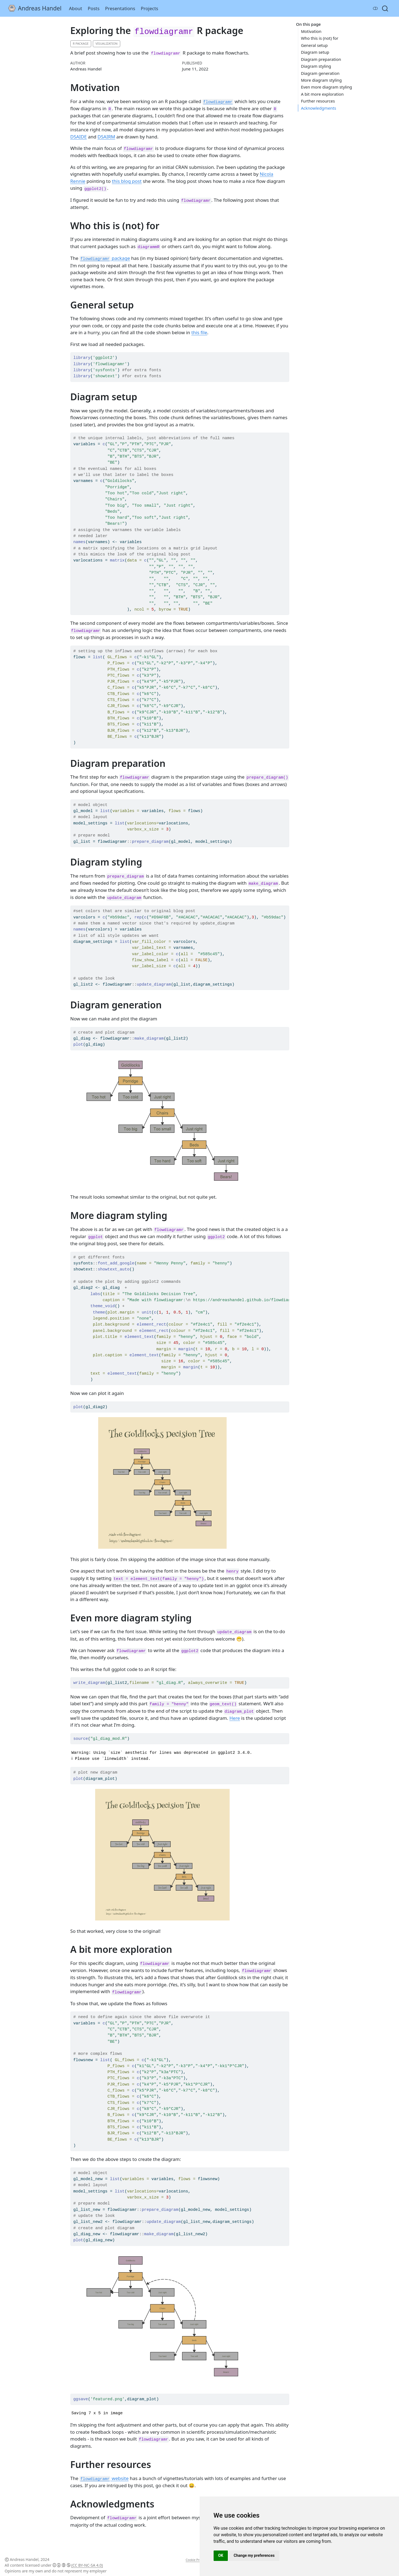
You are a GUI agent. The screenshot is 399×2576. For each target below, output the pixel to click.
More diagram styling (321, 80)
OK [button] (220, 2555)
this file (199, 332)
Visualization (107, 43)
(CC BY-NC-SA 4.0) (87, 2565)
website (103, 2478)
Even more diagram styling (326, 87)
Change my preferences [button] (254, 2555)
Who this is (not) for (319, 38)
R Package (81, 43)
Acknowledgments (318, 108)
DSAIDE (78, 137)
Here (234, 1718)
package (104, 258)
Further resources (318, 101)
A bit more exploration (322, 94)
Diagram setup (315, 52)
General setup (314, 45)
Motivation (311, 31)
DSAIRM (106, 137)
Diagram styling (316, 66)
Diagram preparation (321, 59)
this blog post (127, 181)
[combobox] (385, 8)
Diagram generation (320, 73)
